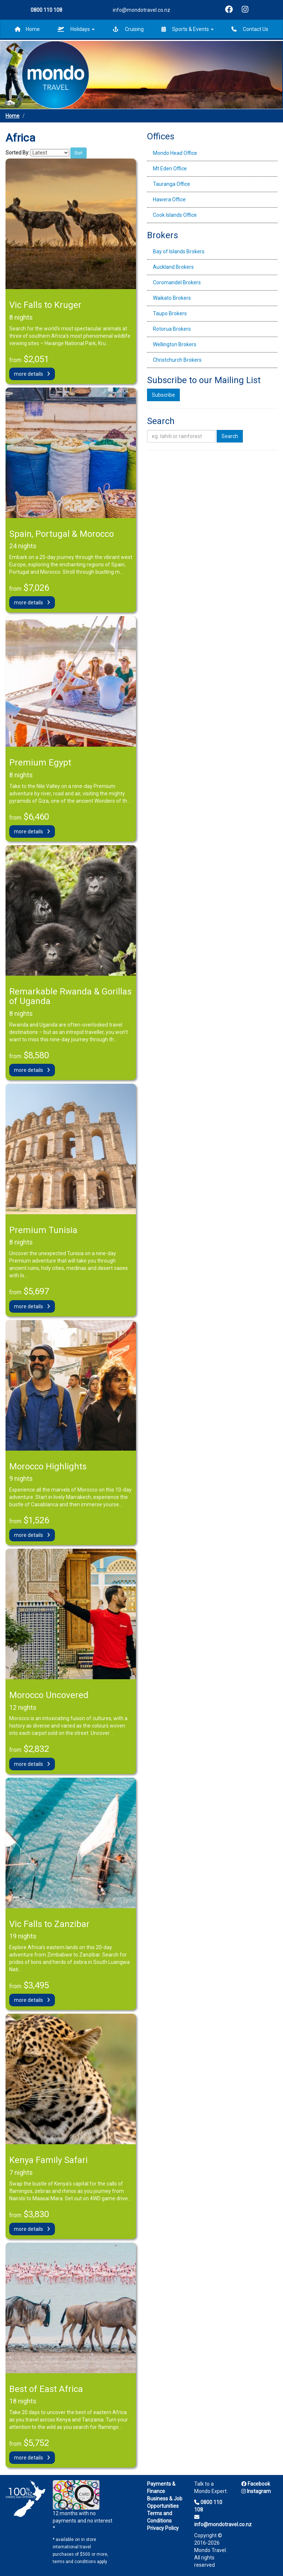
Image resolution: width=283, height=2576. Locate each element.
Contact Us (249, 29)
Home (27, 29)
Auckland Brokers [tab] (173, 267)
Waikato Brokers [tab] (172, 298)
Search (229, 436)
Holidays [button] (76, 29)
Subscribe (163, 395)
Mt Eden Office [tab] (170, 168)
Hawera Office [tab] (169, 199)
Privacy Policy (163, 2528)
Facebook (255, 2484)
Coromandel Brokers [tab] (177, 282)
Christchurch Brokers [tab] (177, 360)
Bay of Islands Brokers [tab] (179, 251)
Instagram (256, 2491)
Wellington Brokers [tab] (174, 344)
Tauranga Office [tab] (171, 184)
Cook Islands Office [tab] (175, 215)
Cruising (128, 29)
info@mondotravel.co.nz (141, 10)
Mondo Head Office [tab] (175, 153)
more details (32, 374)
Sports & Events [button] (187, 29)
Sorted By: (17, 153)
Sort (78, 153)
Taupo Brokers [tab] (170, 313)
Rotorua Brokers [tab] (172, 329)
